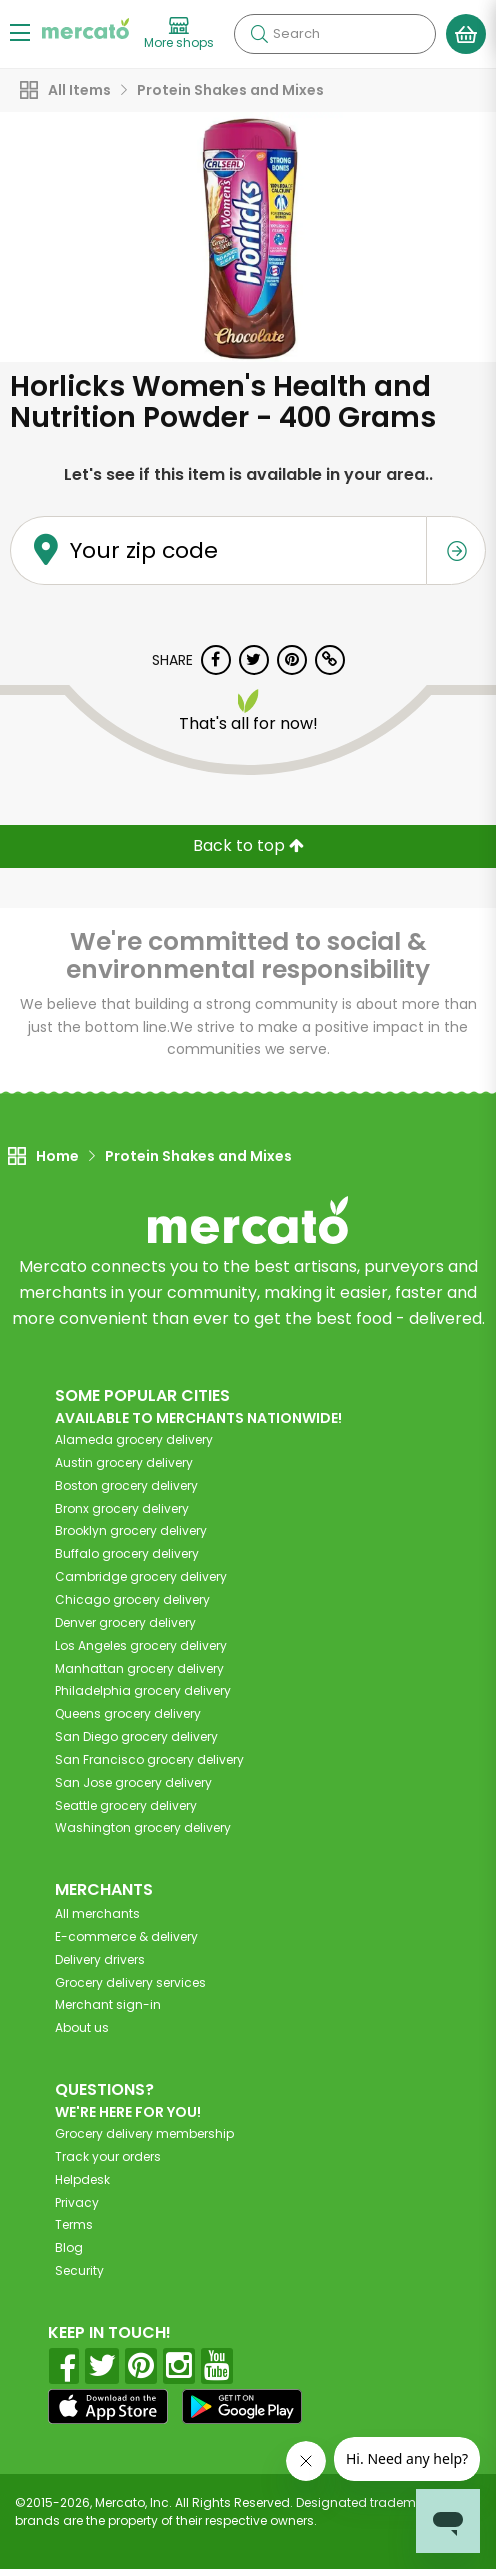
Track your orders (108, 2156)
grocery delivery (134, 1439)
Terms (74, 2224)
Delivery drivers (100, 1959)
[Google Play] (242, 2406)
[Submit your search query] (259, 34)
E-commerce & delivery (126, 1936)
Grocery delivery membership (144, 2133)
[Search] (335, 34)
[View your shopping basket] (466, 34)
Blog (69, 2247)
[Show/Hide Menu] (20, 31)
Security (79, 2270)
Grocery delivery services (130, 1982)
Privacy (77, 2202)
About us (82, 2027)
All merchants (97, 1913)
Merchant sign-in (108, 2004)
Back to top (248, 845)
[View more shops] (179, 34)
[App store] (108, 2407)
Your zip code (144, 550)
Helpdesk (82, 2179)
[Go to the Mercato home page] (85, 28)
